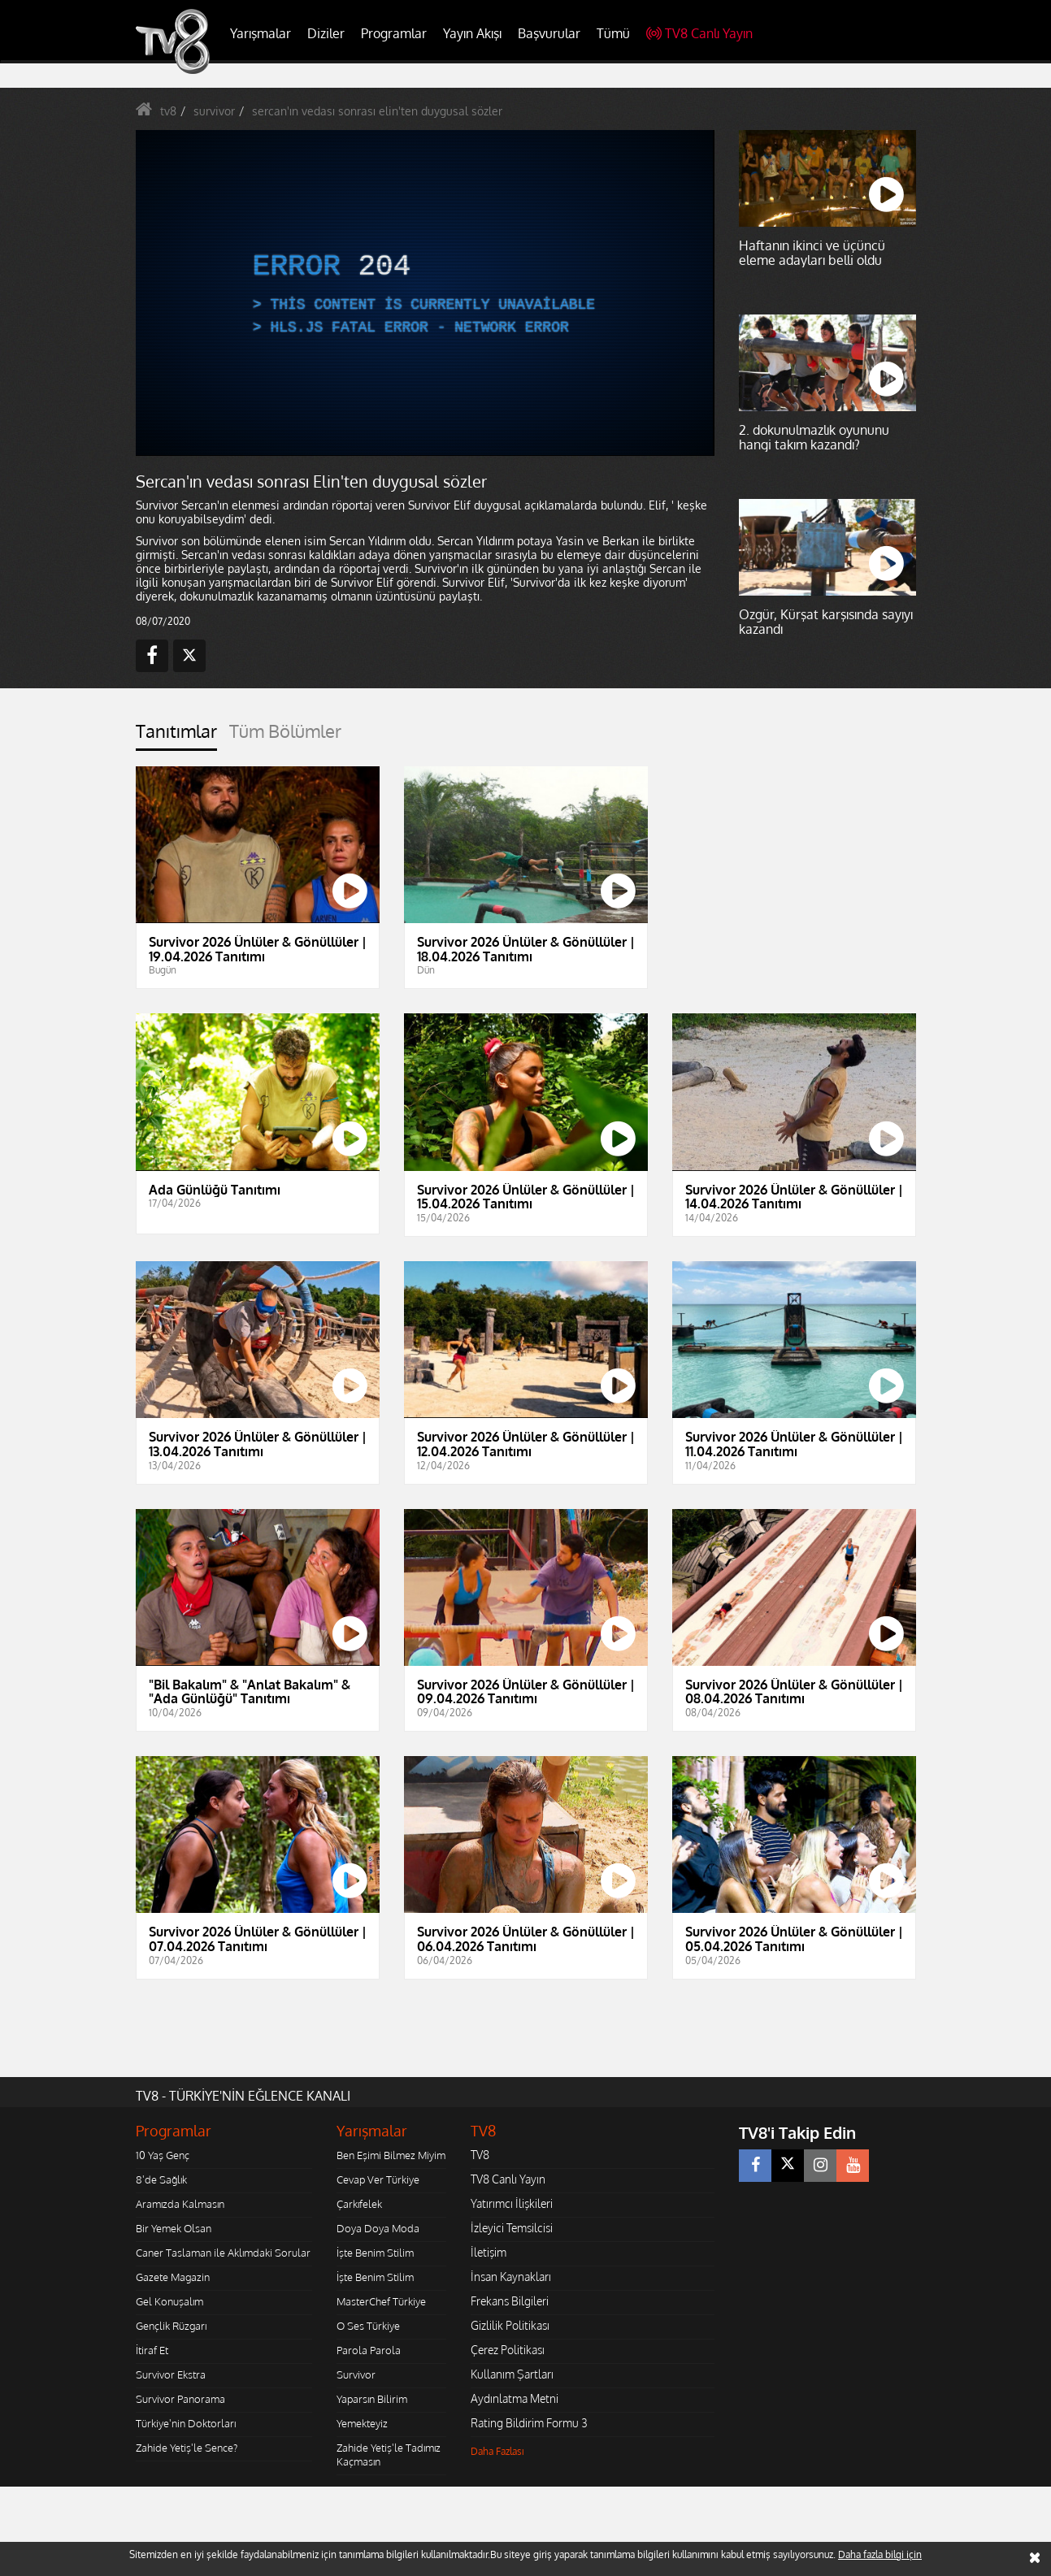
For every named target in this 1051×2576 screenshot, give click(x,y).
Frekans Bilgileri (510, 2301)
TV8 (480, 2155)
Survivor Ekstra (171, 2374)
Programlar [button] (394, 33)
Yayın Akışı (472, 33)
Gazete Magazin (173, 2276)
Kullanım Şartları (512, 2374)
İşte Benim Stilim (375, 2252)
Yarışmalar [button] (260, 33)
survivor (214, 111)
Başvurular (549, 33)
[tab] (176, 736)
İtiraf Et (152, 2350)
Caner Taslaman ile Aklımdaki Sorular (223, 2252)
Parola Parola (369, 2350)
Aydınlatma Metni (514, 2398)
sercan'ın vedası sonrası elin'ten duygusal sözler (377, 111)
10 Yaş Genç (162, 2155)
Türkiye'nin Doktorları (186, 2423)
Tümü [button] (613, 33)
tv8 (168, 111)
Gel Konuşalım (169, 2301)
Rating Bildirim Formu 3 (529, 2423)
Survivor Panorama (180, 2398)
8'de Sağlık (161, 2179)
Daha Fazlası (497, 2451)
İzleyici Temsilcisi (512, 2228)
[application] (424, 292)
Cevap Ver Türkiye (378, 2179)
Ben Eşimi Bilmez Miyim (391, 2155)
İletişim (488, 2252)
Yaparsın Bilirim (372, 2398)
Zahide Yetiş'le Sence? (186, 2447)
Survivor (356, 2374)
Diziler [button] (326, 33)
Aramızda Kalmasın (180, 2203)
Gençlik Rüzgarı (171, 2325)
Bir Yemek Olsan (173, 2228)
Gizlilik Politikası (510, 2325)
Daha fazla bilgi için (880, 2554)
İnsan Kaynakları (511, 2276)
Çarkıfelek (359, 2203)
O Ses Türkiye (368, 2325)
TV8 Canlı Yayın (699, 33)
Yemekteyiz (362, 2423)
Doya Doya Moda (378, 2228)
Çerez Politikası (508, 2350)
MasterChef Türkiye (381, 2301)
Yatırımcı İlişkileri (512, 2203)
